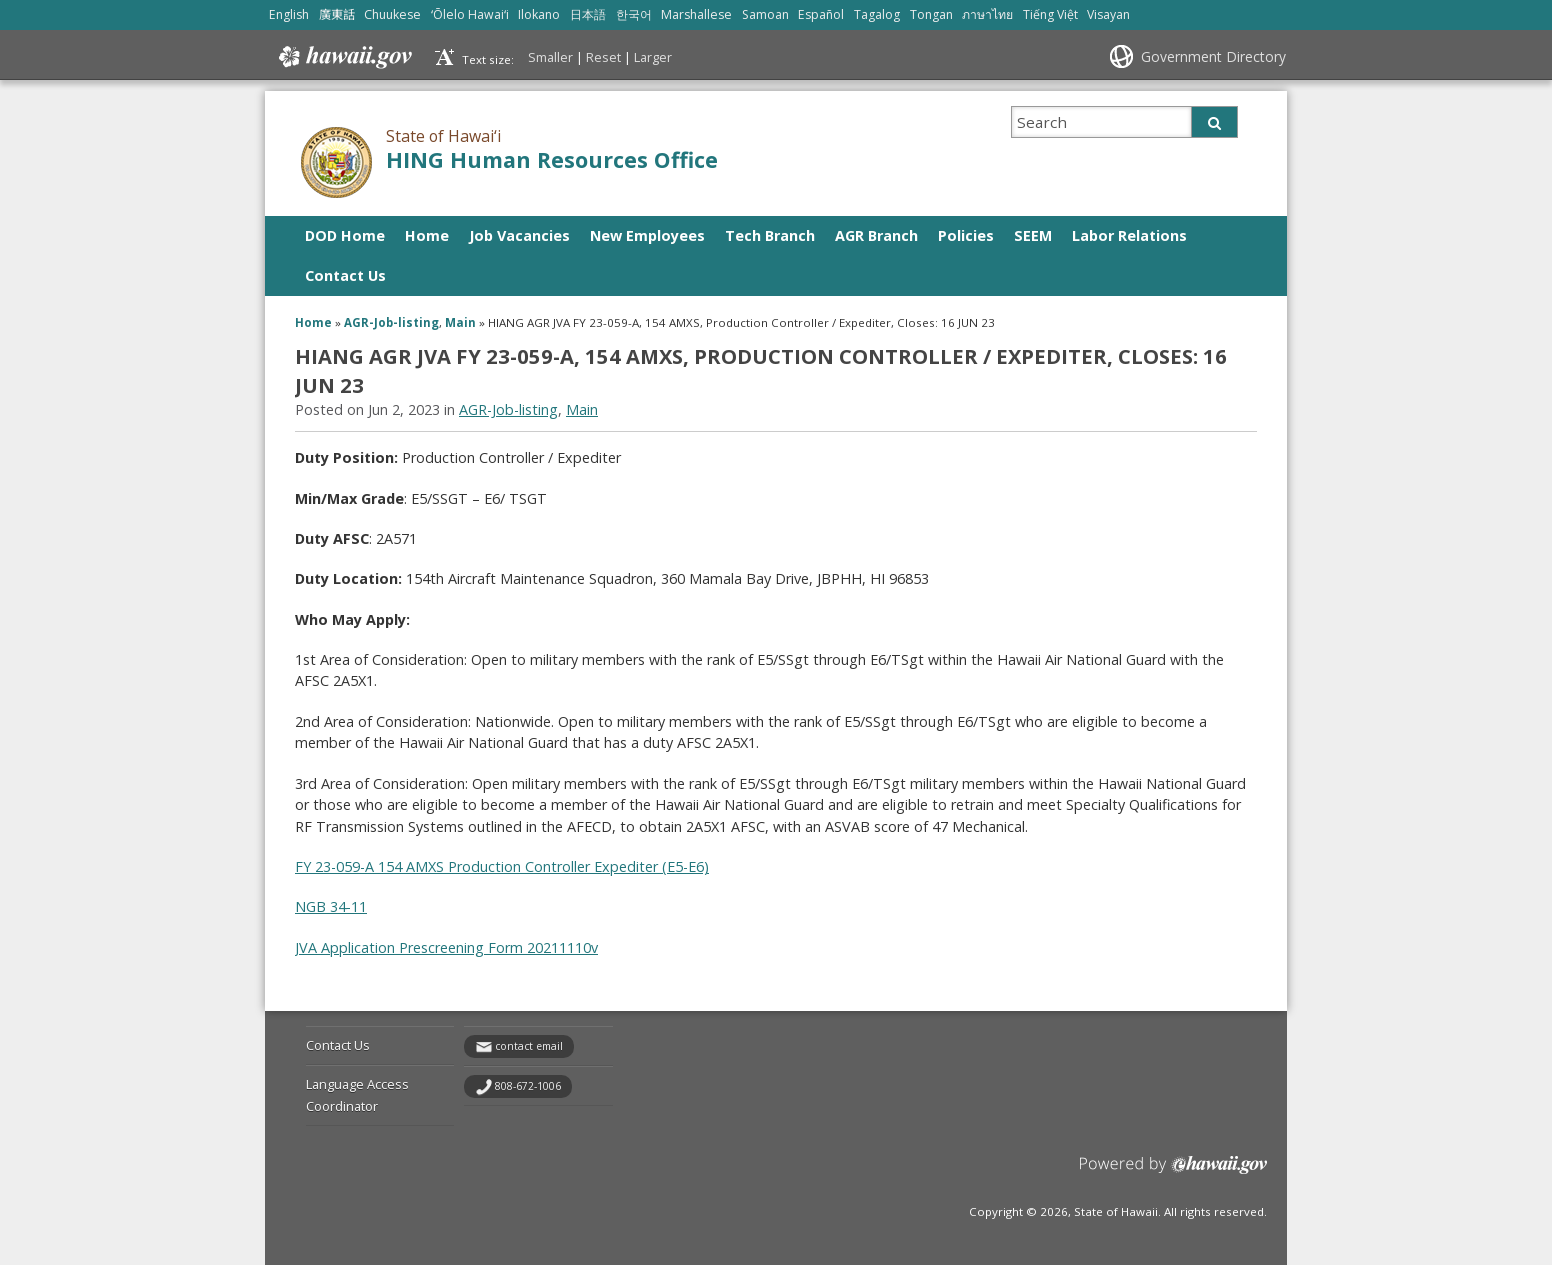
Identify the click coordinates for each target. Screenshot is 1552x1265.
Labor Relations (1129, 235)
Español (821, 14)
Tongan (931, 14)
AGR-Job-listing (391, 322)
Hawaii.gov (343, 57)
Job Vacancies (519, 235)
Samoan (765, 14)
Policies (966, 235)
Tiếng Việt (1050, 14)
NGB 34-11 (331, 906)
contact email (529, 1046)
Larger (653, 57)
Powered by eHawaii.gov (1173, 1172)
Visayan (1108, 14)
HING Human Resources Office (552, 159)
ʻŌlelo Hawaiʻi (470, 14)
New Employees (647, 235)
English (289, 14)
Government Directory (1213, 56)
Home (427, 235)
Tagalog (877, 14)
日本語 (588, 14)
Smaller (550, 57)
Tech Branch (770, 235)
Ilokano (539, 14)
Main (460, 322)
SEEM (1033, 235)
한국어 (634, 14)
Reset (603, 57)
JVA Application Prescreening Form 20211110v (446, 947)
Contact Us (345, 275)
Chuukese (392, 14)
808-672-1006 (528, 1086)
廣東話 (337, 14)
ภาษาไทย (987, 14)
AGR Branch (876, 235)
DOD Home (345, 235)
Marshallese (696, 14)
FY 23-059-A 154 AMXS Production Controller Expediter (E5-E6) (502, 866)
